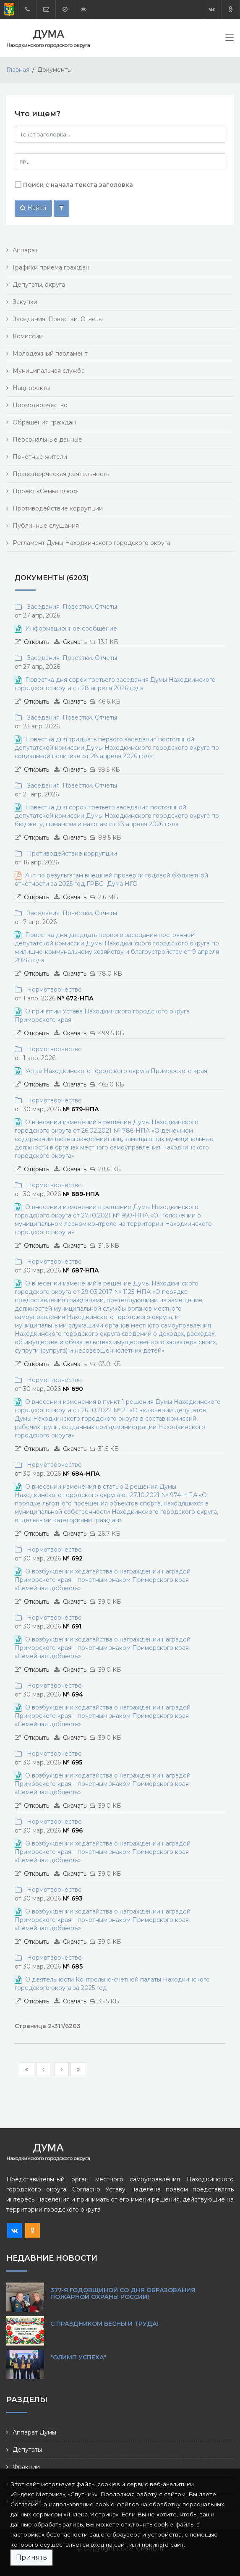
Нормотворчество (40, 405)
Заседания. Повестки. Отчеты (58, 319)
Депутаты (27, 2449)
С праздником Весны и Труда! (104, 2323)
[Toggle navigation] (229, 39)
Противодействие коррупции (58, 508)
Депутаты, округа (39, 284)
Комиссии (28, 336)
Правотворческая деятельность (61, 474)
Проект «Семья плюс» (45, 491)
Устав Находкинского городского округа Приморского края (116, 1071)
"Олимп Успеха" (78, 2357)
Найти (33, 208)
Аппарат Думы (34, 2432)
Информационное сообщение (71, 628)
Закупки (25, 302)
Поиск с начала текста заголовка (78, 184)
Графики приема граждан (51, 267)
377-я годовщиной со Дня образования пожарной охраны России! (122, 2293)
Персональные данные (47, 439)
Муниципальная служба (49, 370)
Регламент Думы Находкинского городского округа (91, 543)
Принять (31, 2557)
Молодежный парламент (50, 353)
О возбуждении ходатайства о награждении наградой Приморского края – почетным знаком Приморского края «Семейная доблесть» (102, 1580)
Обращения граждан (44, 422)
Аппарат (25, 250)
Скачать (74, 642)
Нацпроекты (31, 388)
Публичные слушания (46, 525)
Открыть (36, 642)
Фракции (26, 2467)
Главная (17, 69)
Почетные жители (40, 457)
